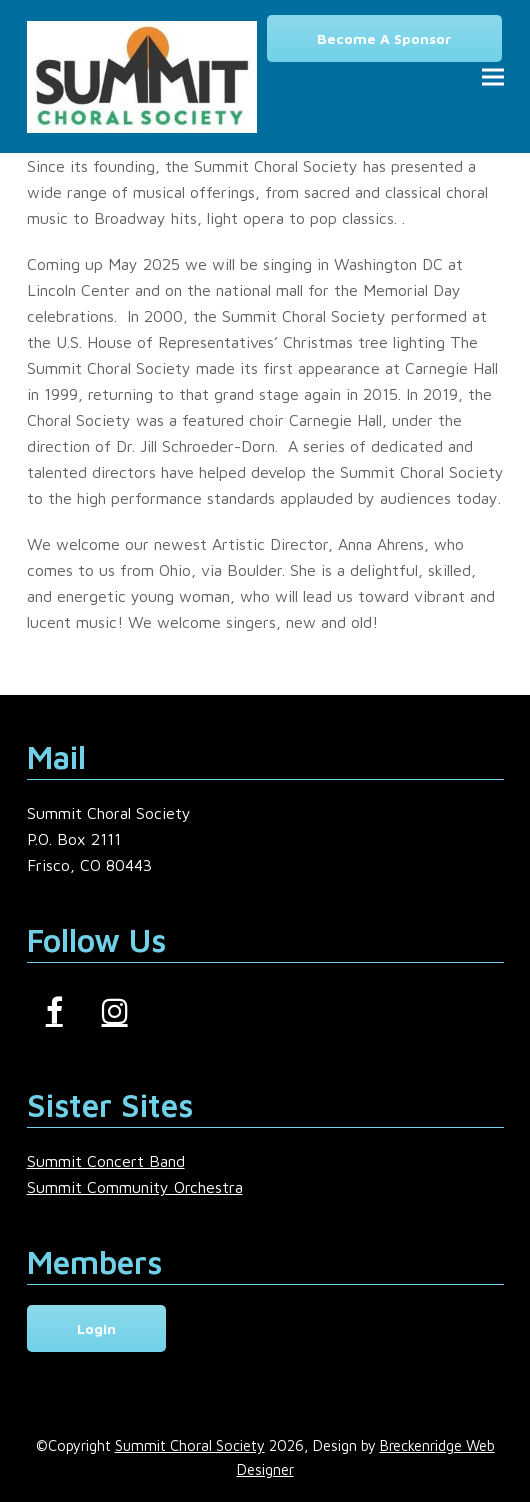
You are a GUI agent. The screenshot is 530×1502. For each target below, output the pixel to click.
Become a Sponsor (384, 38)
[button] (493, 76)
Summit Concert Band (106, 1161)
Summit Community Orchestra (135, 1187)
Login (96, 1328)
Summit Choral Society (190, 1445)
